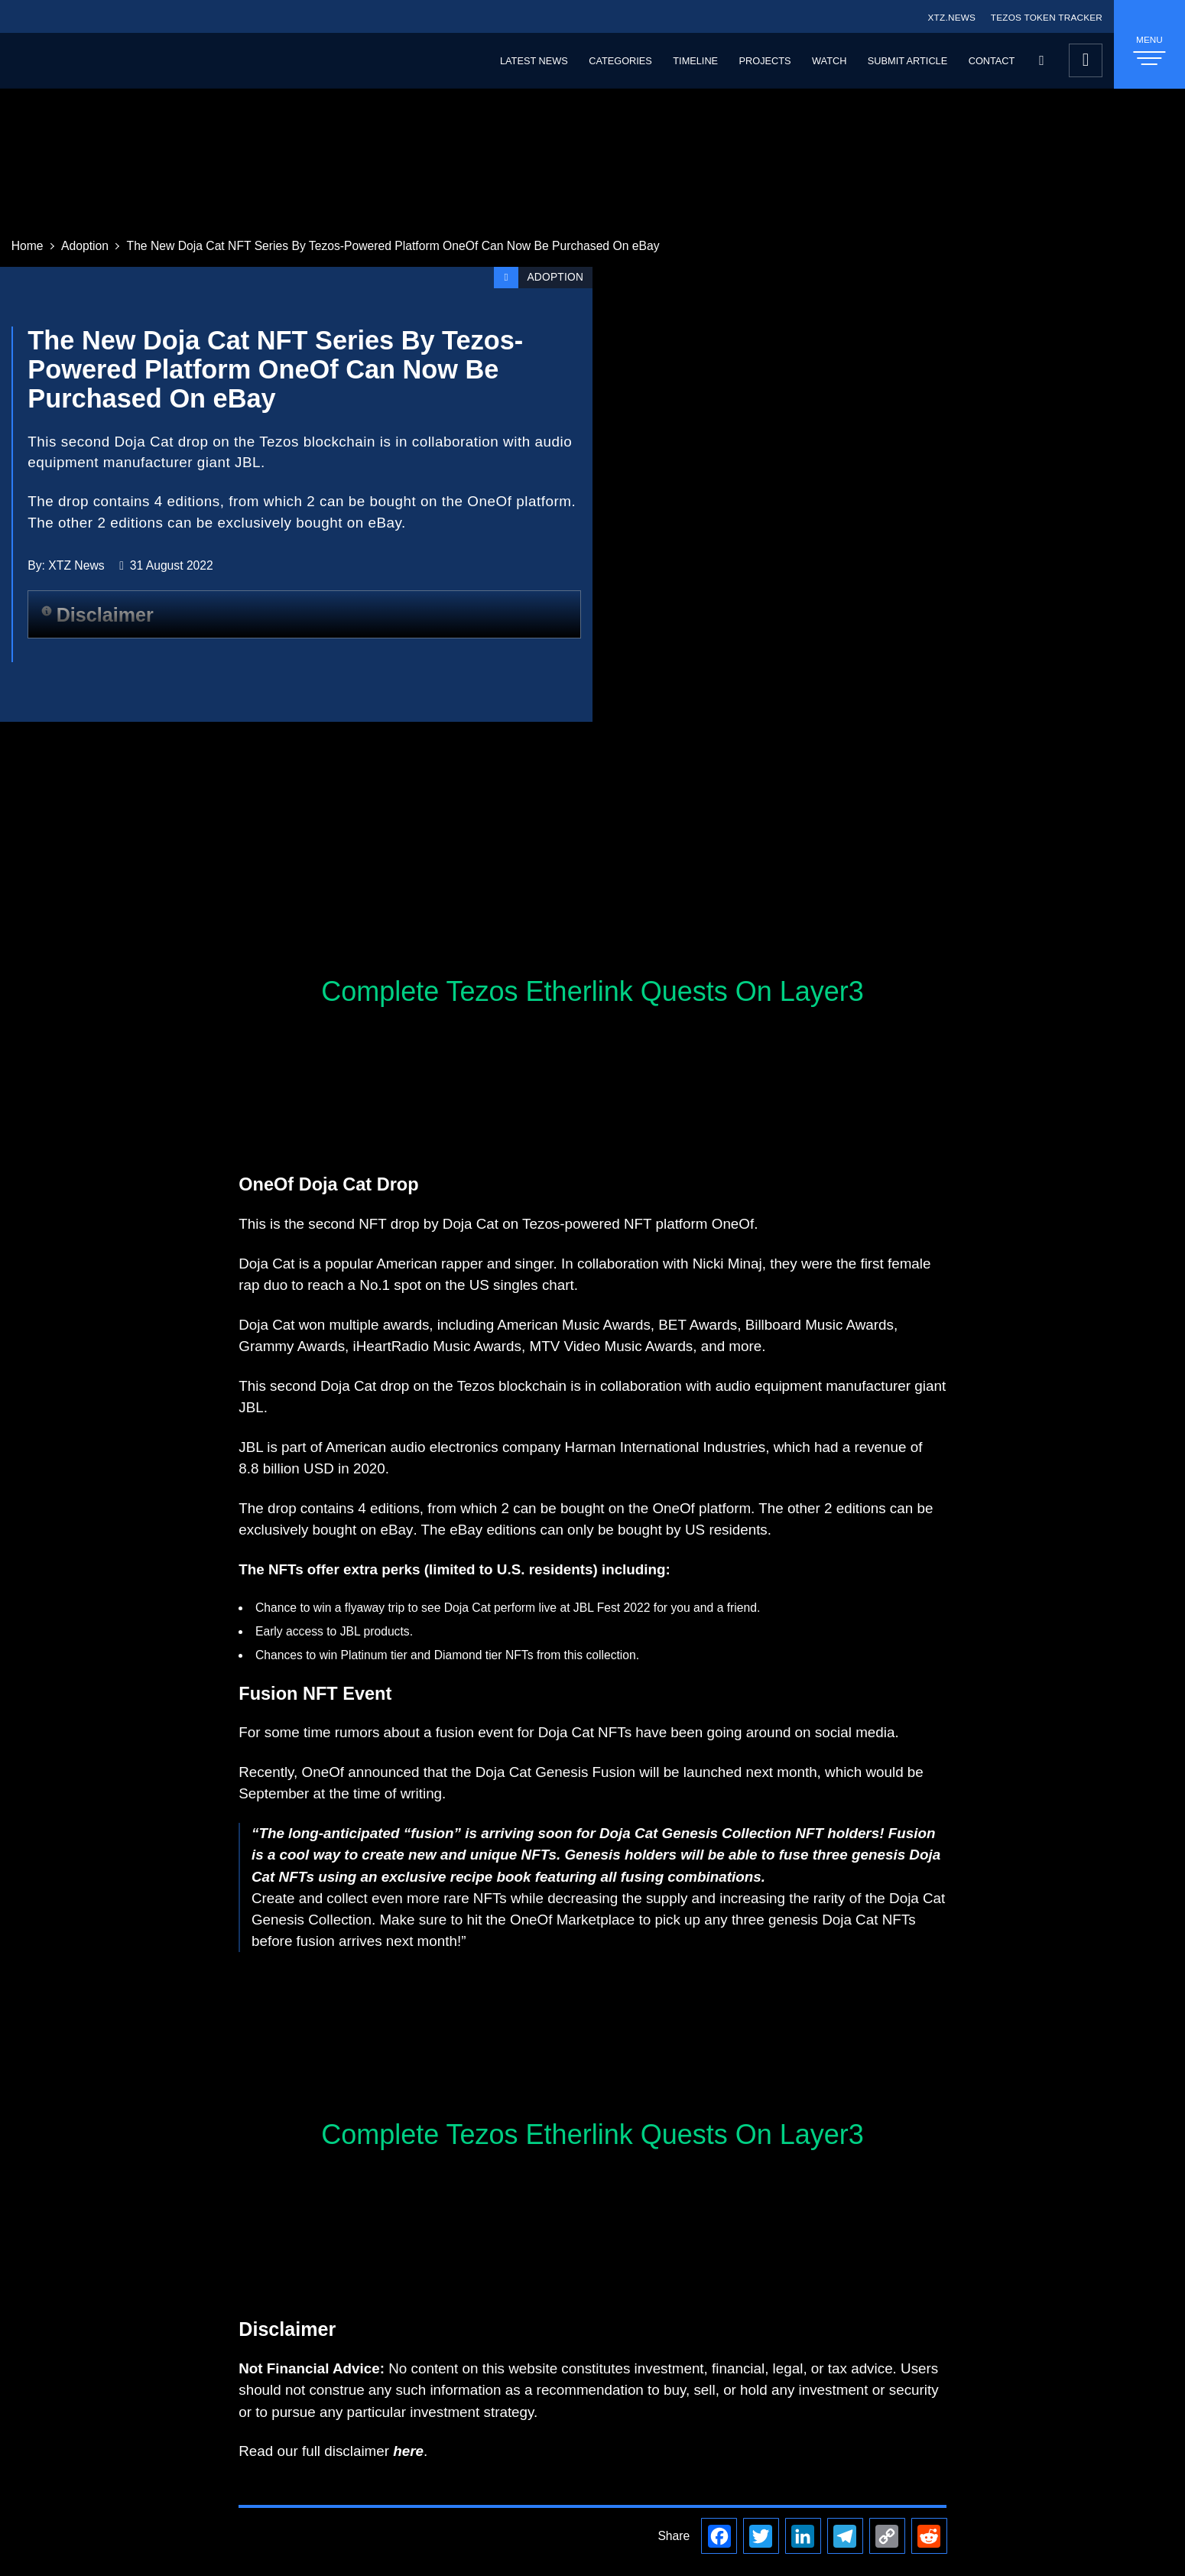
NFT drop (389, 1224)
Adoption (85, 245)
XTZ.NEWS (951, 17)
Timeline (695, 61)
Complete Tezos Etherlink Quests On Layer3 (592, 991)
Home (27, 245)
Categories (620, 61)
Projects (765, 61)
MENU (1149, 49)
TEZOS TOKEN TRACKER (1046, 17)
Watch (829, 61)
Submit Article (907, 61)
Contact (992, 61)
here (408, 2451)
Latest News (534, 61)
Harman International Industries (665, 1447)
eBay (397, 1530)
